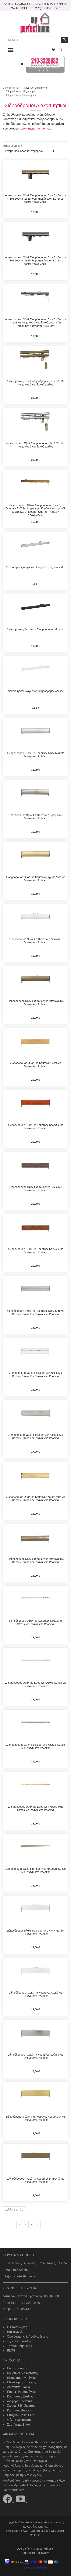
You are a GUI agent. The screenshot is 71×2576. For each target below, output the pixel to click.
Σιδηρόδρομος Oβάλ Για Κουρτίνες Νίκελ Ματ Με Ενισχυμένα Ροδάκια (35, 755)
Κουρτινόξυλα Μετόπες (36, 87)
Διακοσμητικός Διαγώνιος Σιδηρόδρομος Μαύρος (35, 629)
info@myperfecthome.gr (19, 2276)
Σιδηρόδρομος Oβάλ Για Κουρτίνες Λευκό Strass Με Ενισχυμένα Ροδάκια (35, 1684)
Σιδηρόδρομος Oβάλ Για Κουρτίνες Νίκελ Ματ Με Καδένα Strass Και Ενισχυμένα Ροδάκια (35, 1312)
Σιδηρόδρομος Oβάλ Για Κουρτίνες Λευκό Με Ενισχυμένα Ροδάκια (35, 941)
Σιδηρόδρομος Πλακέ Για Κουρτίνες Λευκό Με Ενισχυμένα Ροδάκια (35, 1994)
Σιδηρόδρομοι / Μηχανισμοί (20, 91)
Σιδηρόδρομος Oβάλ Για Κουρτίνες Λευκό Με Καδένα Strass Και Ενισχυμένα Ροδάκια (35, 1374)
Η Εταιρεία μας (17, 2327)
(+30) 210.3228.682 (16, 2269)
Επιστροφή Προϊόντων (35, 2552)
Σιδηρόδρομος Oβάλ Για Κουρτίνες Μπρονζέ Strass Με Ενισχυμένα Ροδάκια (35, 1870)
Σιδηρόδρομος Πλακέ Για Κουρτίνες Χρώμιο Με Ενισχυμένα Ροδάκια (35, 2056)
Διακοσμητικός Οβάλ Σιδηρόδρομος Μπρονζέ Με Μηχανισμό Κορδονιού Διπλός (35, 383)
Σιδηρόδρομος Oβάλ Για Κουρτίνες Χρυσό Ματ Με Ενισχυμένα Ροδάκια (35, 879)
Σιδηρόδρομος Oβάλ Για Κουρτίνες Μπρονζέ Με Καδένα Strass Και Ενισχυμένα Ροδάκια (35, 1560)
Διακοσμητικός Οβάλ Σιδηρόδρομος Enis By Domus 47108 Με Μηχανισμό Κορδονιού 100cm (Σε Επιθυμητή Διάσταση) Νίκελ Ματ (35, 322)
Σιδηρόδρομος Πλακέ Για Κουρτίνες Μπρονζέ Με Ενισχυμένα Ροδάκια (35, 2180)
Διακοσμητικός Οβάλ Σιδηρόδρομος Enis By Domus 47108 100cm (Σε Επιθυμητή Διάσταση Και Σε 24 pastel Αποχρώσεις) (35, 198)
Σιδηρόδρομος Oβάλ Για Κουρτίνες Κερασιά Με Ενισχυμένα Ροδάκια (35, 1126)
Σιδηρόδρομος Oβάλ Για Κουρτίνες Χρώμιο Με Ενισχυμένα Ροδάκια (35, 817)
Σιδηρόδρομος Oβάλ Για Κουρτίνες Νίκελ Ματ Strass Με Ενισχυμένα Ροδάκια (35, 1622)
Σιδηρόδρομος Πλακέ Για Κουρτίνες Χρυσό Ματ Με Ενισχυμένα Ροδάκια (35, 2118)
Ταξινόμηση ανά (12, 145)
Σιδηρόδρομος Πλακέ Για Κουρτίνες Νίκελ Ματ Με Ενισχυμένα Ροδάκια (35, 1932)
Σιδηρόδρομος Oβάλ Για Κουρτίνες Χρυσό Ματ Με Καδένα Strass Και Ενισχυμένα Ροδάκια (35, 1498)
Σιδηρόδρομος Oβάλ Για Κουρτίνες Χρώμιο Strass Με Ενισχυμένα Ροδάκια (35, 1746)
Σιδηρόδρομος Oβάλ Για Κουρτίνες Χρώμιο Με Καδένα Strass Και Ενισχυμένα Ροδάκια (35, 1436)
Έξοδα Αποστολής (19, 2341)
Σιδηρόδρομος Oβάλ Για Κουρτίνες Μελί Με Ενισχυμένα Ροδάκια (35, 1064)
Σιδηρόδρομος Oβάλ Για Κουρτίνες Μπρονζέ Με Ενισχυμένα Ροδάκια (35, 1002)
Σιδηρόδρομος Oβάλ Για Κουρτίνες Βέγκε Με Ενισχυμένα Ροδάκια (35, 1188)
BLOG (11, 2350)
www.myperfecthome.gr (37, 128)
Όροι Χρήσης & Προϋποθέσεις (27, 2336)
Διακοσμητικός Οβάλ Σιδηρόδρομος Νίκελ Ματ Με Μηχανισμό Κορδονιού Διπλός (35, 445)
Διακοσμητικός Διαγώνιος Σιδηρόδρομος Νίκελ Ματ (36, 567)
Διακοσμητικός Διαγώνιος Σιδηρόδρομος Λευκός (35, 691)
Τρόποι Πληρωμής (19, 2346)
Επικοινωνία (15, 2331)
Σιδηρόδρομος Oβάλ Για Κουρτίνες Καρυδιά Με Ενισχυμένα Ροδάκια (35, 1250)
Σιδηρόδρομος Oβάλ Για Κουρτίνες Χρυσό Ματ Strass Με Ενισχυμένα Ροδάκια (35, 1808)
